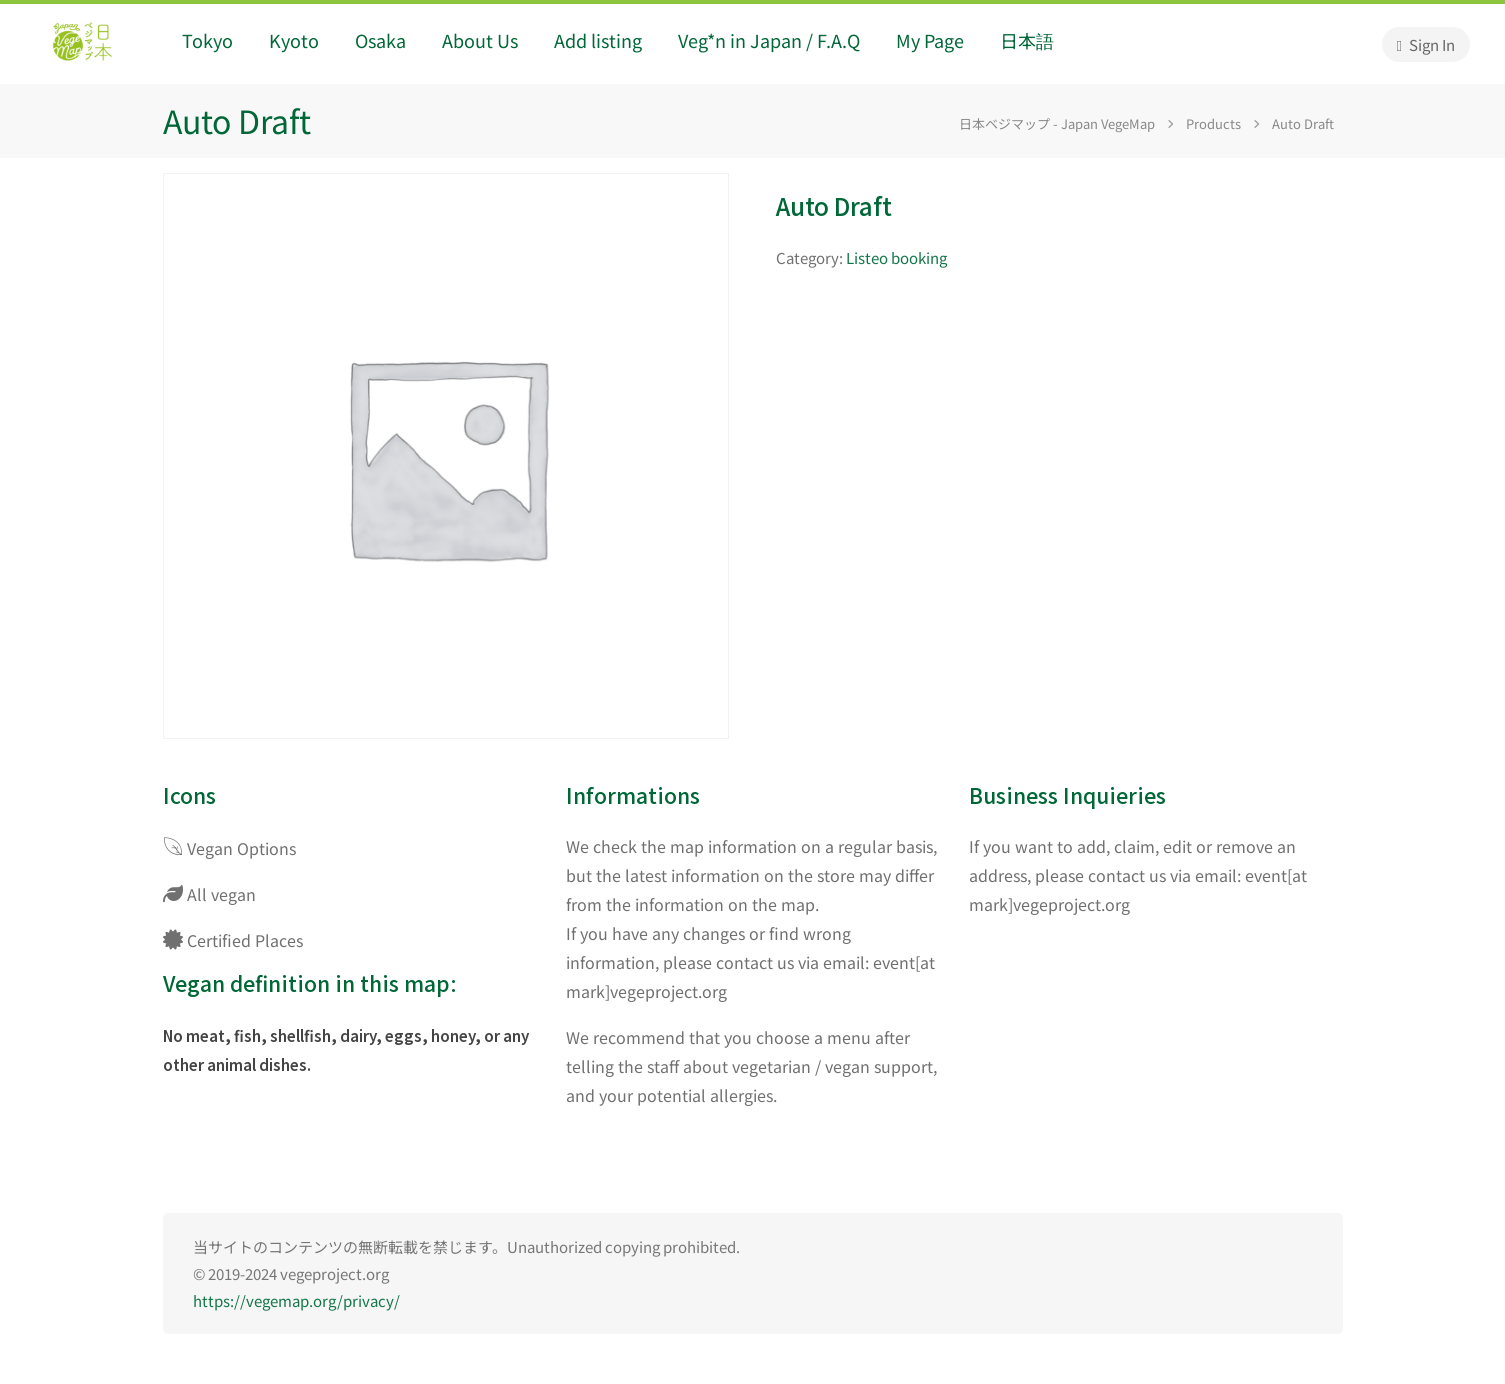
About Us (480, 40)
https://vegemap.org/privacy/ (296, 1300)
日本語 (1027, 40)
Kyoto (294, 40)
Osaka (380, 40)
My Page (930, 40)
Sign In (1426, 44)
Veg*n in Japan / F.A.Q (769, 40)
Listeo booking (896, 257)
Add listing (598, 40)
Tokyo (207, 40)
